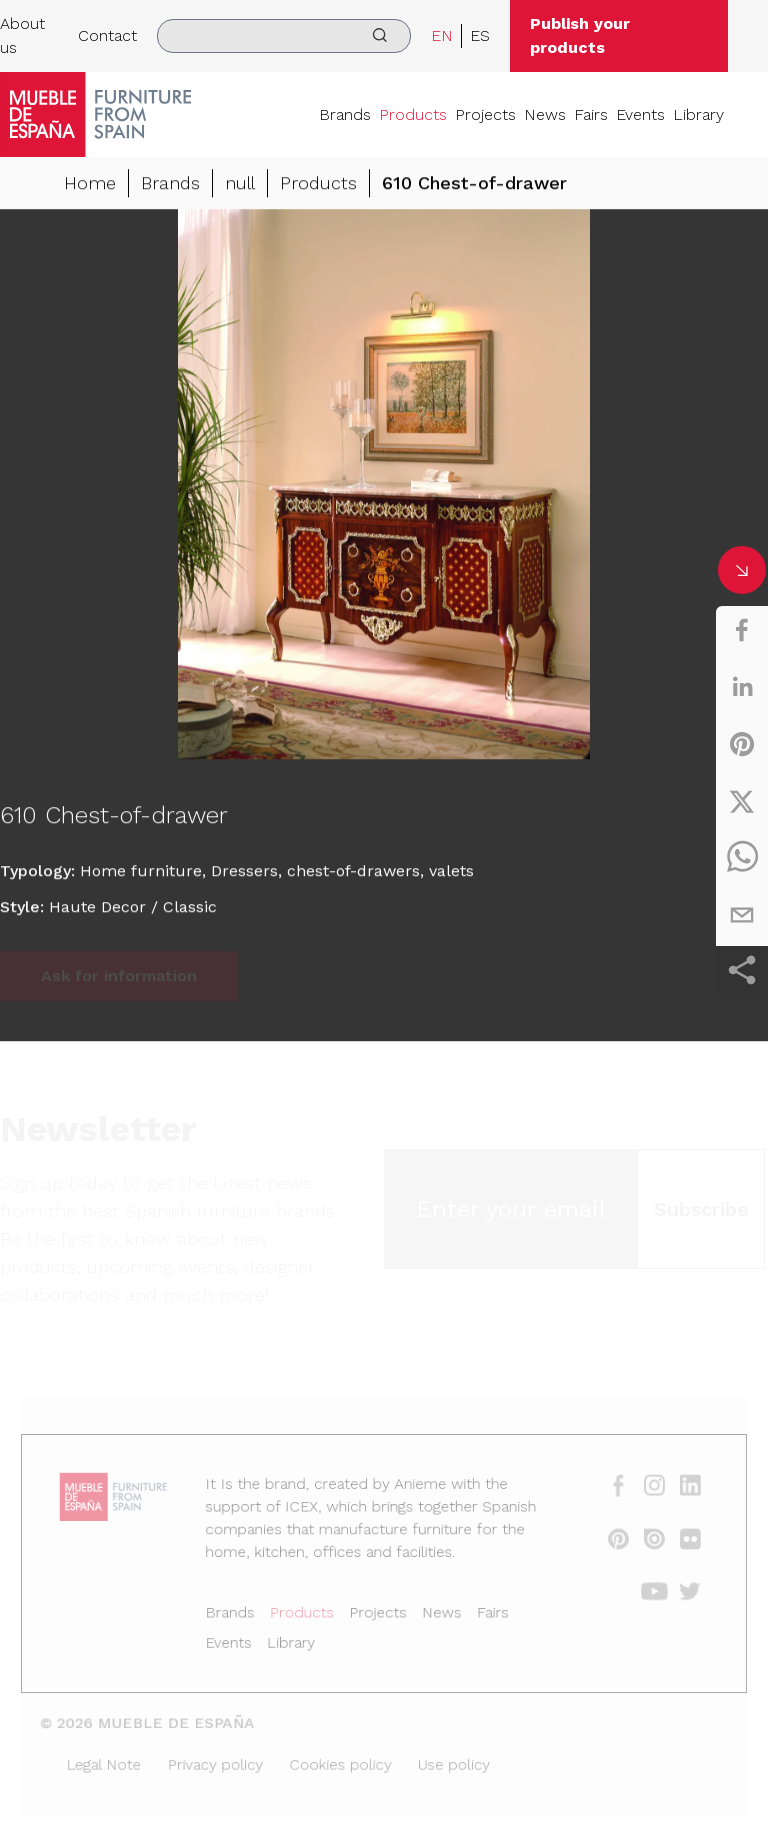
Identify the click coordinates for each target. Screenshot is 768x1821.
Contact (107, 35)
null (240, 184)
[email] (742, 915)
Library (698, 114)
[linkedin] (742, 687)
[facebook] (742, 630)
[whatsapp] (742, 858)
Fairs (591, 114)
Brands (345, 114)
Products (413, 114)
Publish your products (580, 35)
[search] (283, 36)
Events (640, 114)
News (545, 114)
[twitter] (742, 801)
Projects (485, 114)
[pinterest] (742, 744)
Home (90, 184)
